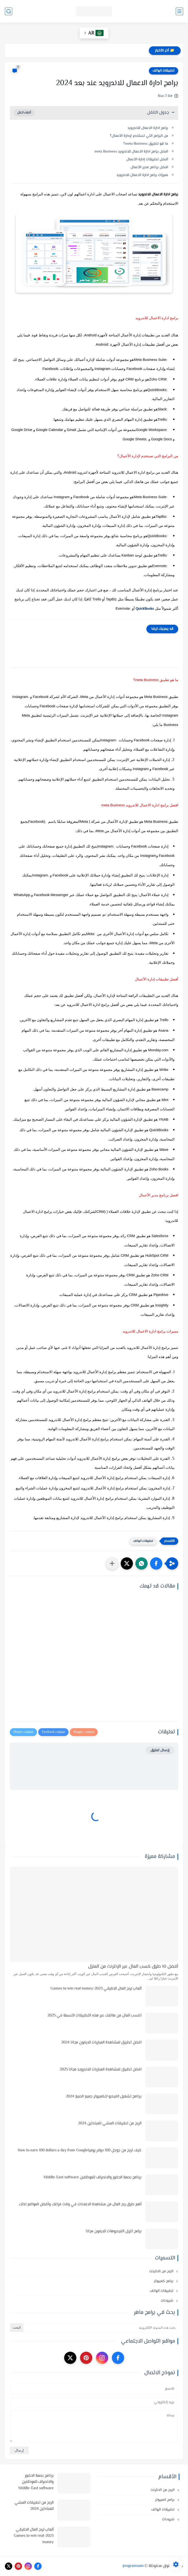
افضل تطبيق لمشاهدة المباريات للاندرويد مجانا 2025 (100, 2070)
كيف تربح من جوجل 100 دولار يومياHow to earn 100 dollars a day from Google (79, 2150)
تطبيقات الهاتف (164, 71)
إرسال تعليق (159, 1750)
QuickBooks (145, 609)
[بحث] (8, 11)
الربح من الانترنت (161, 2271)
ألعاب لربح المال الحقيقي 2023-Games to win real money (95, 1989)
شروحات (167, 2301)
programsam (133, 2566)
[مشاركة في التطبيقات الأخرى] (112, 1563)
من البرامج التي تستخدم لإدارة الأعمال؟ (139, 136)
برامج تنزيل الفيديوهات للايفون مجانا (113, 2231)
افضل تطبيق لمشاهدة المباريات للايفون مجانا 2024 (101, 2043)
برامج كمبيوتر (164, 2281)
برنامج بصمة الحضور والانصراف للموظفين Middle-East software (92, 2177)
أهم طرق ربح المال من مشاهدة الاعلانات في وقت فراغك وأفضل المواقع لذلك (80, 2204)
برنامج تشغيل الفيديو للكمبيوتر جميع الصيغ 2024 (103, 2097)
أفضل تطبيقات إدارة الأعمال (147, 159)
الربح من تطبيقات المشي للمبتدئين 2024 (109, 2123)
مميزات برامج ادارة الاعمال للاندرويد (142, 175)
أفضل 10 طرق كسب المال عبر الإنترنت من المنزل (133, 1966)
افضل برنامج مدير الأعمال (149, 167)
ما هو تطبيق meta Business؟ (145, 144)
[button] (156, 1563)
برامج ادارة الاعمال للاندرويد (148, 128)
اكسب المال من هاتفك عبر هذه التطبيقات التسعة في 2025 (94, 2016)
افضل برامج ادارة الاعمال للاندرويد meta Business (131, 151)
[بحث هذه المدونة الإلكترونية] (101, 2327)
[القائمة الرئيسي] (179, 11)
